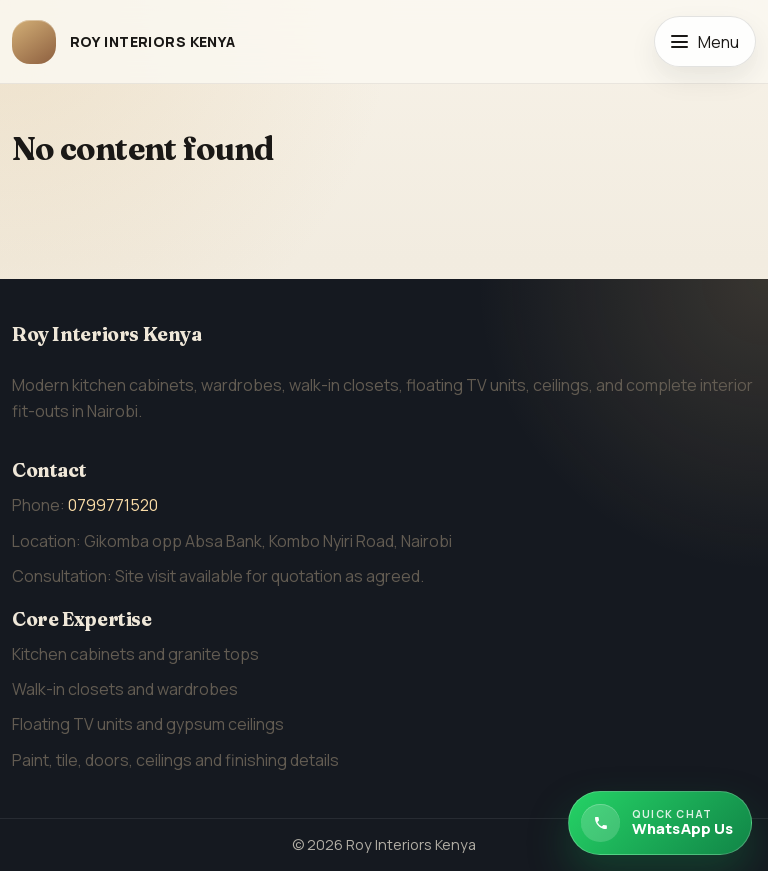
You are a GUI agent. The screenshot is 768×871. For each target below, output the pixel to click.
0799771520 (113, 505)
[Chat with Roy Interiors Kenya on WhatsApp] (660, 823)
